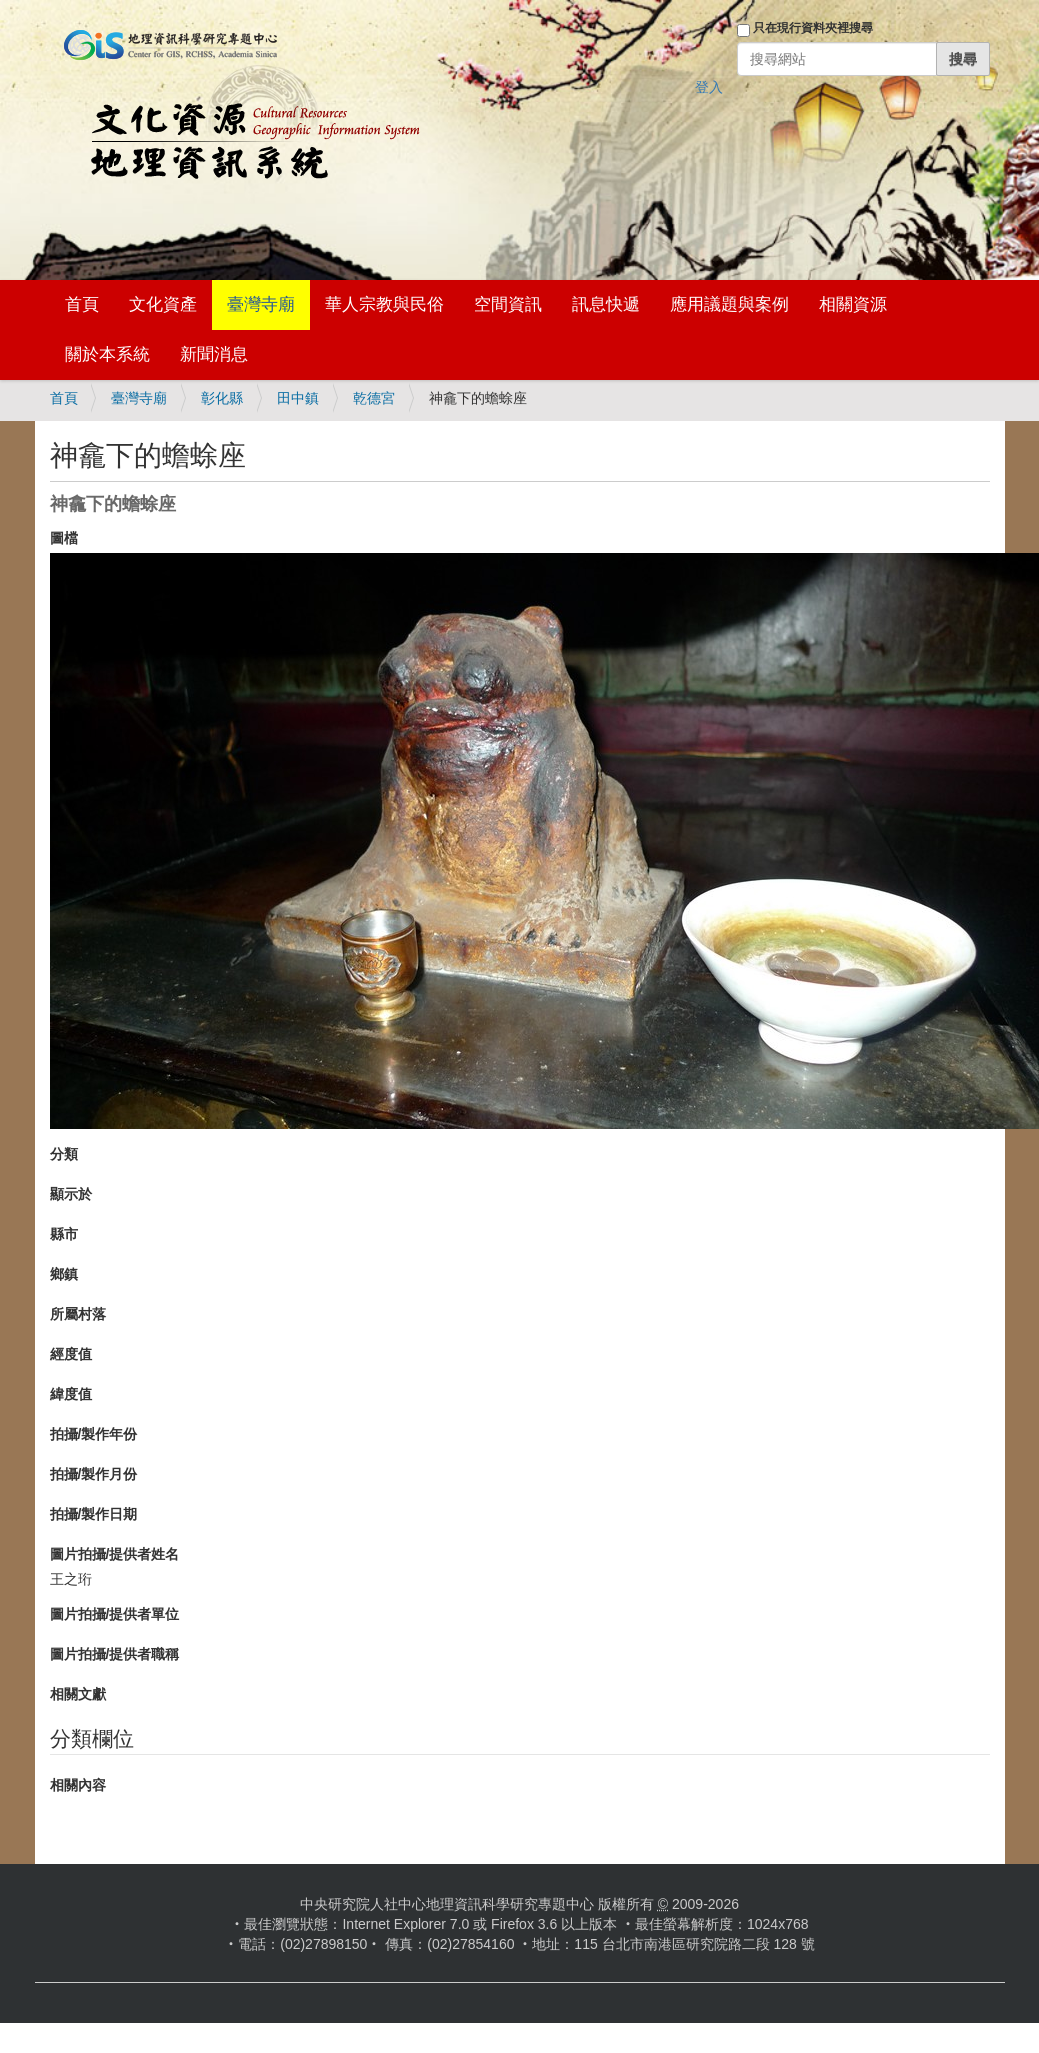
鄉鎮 (64, 1274)
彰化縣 (222, 398)
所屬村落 (78, 1314)
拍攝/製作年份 (94, 1434)
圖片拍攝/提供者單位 (115, 1614)
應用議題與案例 (729, 304)
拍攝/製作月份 (94, 1474)
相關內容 (78, 1785)
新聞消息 (214, 354)
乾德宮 (374, 398)
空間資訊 (508, 304)
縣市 (64, 1234)
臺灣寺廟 (261, 304)
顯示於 (71, 1194)
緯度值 (71, 1394)
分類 (64, 1154)
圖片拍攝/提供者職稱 (115, 1654)
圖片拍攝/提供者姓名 (115, 1554)
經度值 (71, 1354)
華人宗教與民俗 (384, 304)
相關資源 (853, 304)
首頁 (82, 304)
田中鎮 (298, 398)
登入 (709, 87)
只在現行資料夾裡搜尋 (813, 28)
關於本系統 (107, 354)
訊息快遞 (606, 304)
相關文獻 (78, 1694)
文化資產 (163, 304)
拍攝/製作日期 (94, 1514)
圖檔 (64, 538)
